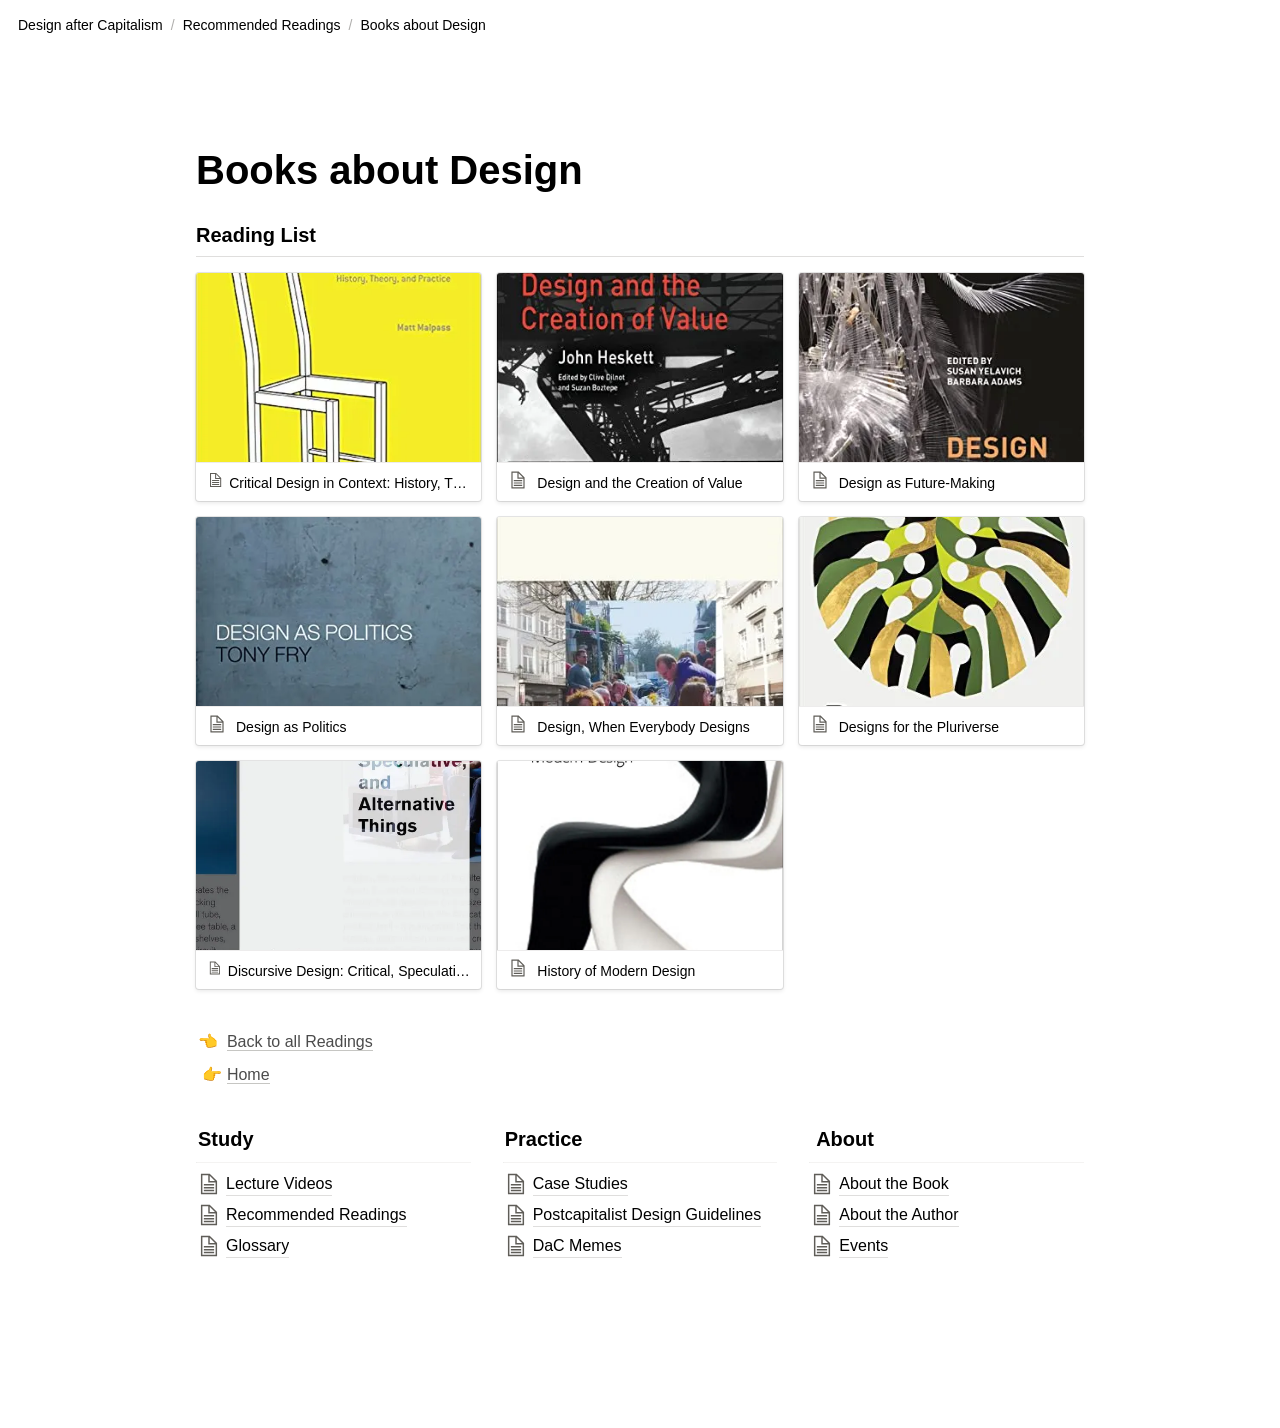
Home (248, 1074)
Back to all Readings (300, 1041)
